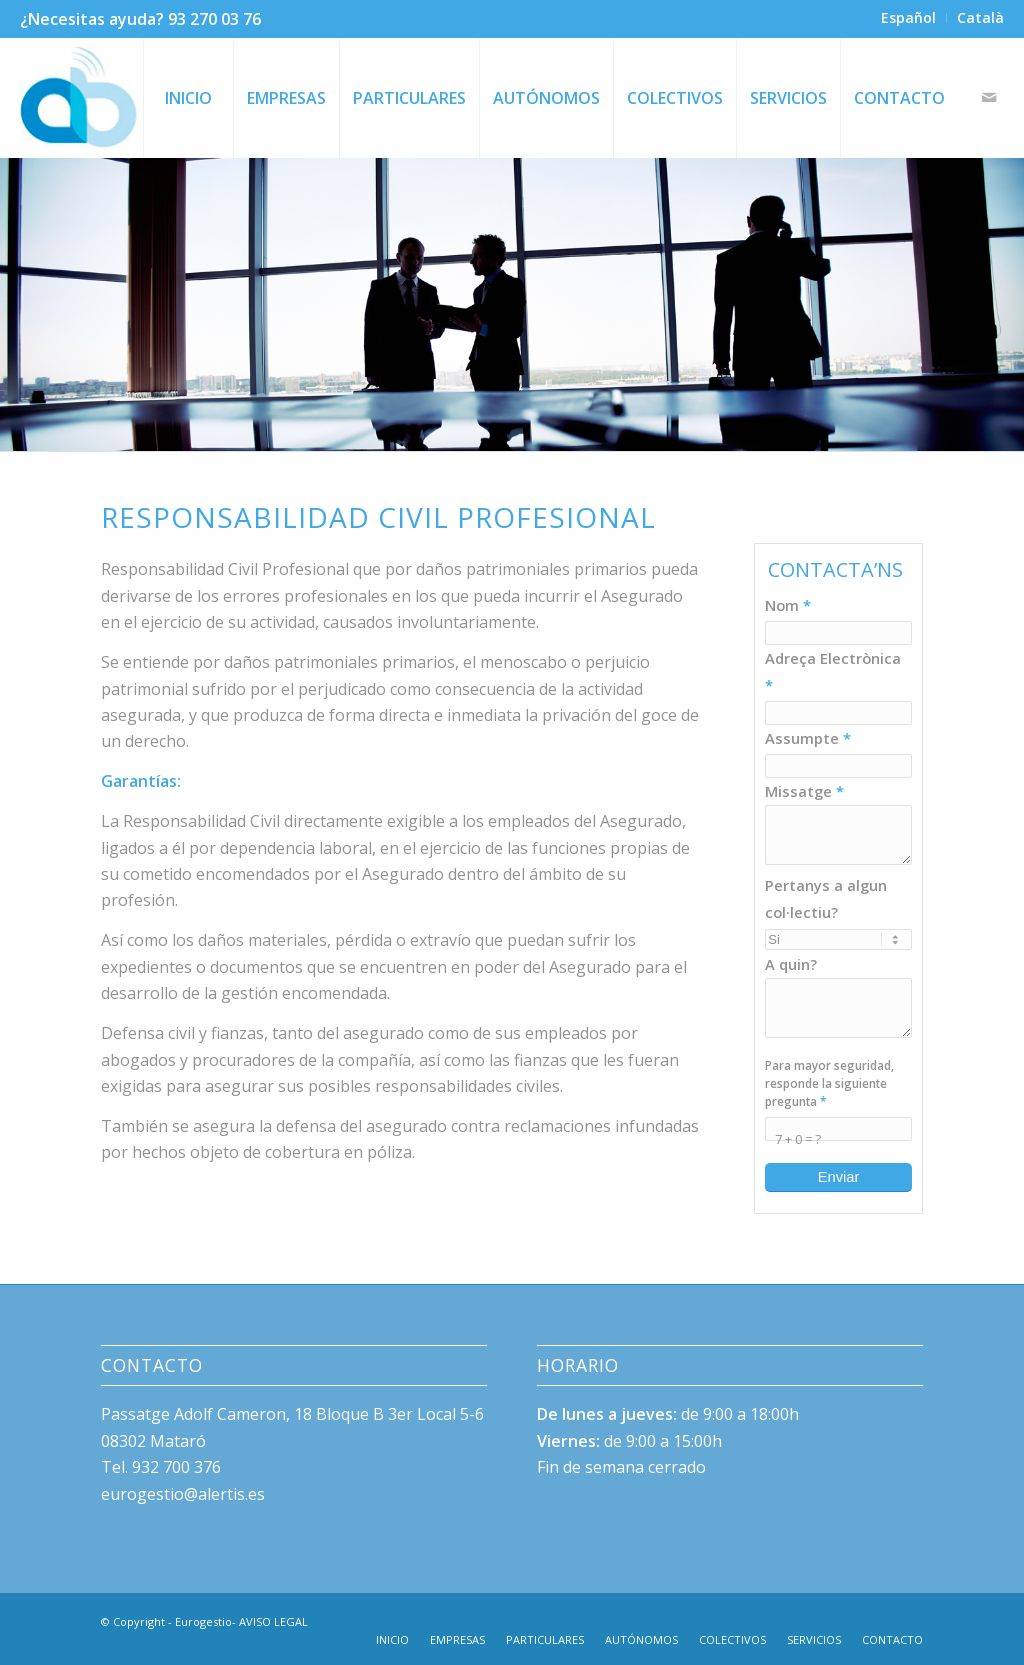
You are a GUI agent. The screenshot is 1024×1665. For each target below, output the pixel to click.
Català (980, 17)
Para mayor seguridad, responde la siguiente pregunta (829, 1083)
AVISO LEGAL (273, 1621)
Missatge (804, 791)
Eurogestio (203, 1621)
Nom (788, 605)
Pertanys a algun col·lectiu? (826, 898)
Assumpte (808, 738)
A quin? (791, 964)
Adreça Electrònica (833, 671)
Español (908, 17)
